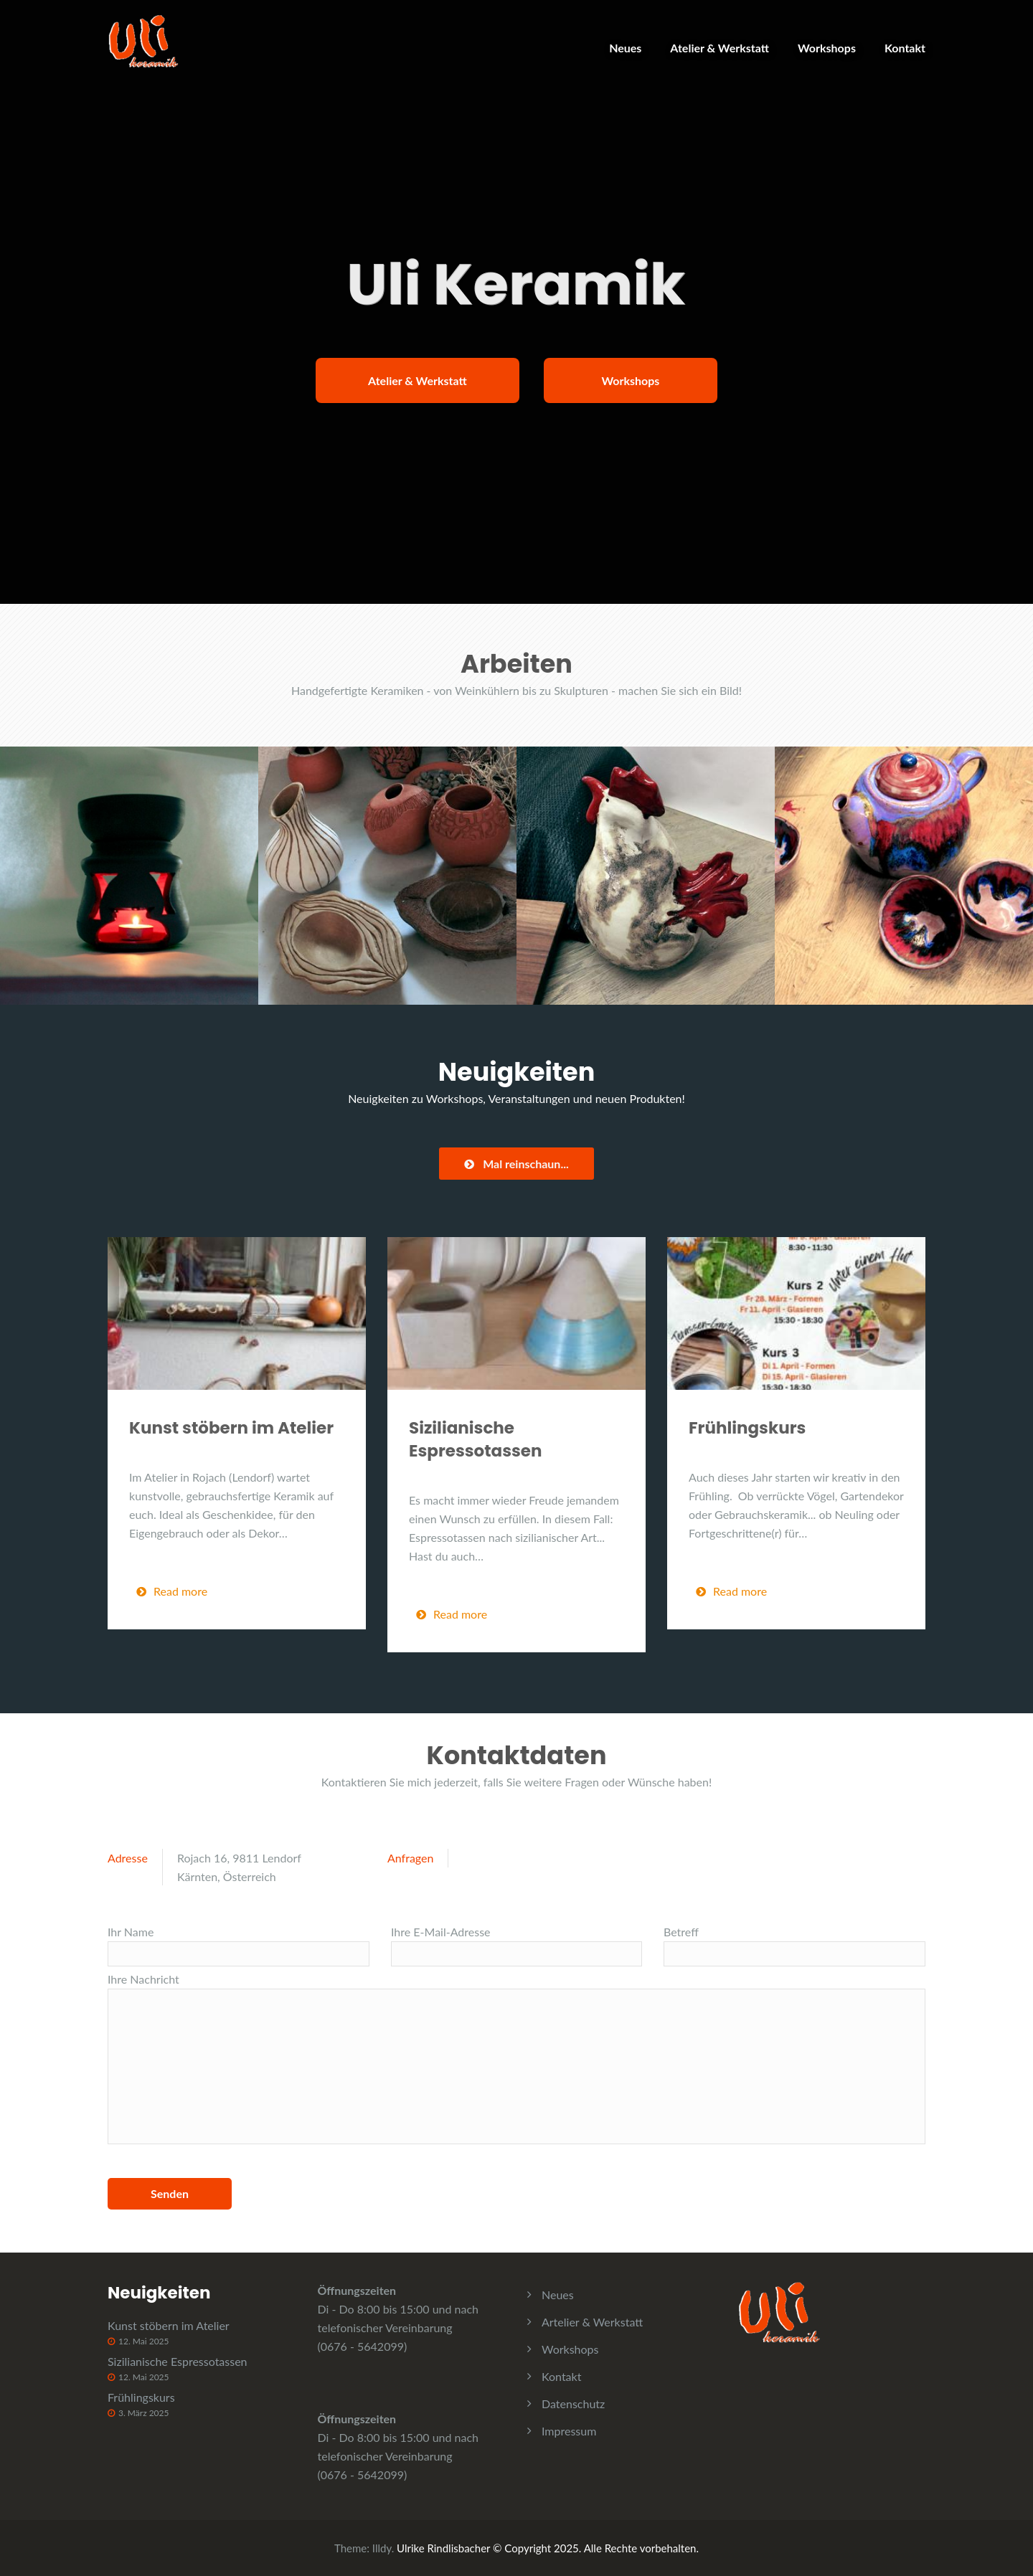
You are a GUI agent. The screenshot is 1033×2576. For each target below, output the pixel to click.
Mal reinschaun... (516, 1163)
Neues (625, 48)
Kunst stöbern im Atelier (231, 1427)
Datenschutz (573, 2403)
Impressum (569, 2431)
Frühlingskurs (747, 1427)
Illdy (382, 2548)
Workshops (827, 48)
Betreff (794, 1945)
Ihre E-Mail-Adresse (516, 1945)
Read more (171, 1591)
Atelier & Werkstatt (719, 48)
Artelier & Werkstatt (592, 2322)
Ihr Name (238, 1945)
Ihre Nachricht (516, 2058)
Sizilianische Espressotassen (475, 1439)
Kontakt (905, 48)
